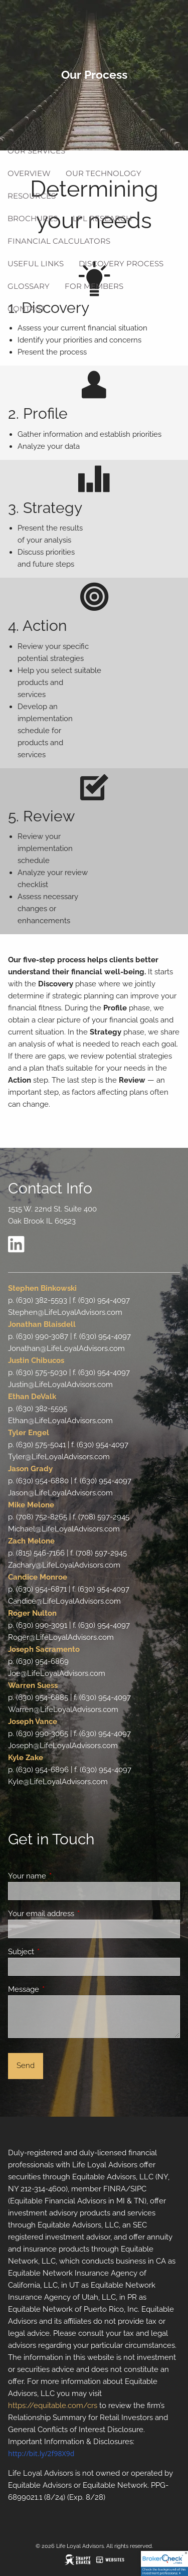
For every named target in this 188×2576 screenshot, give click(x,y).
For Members (94, 286)
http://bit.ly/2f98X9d (41, 2453)
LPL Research (102, 218)
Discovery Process (121, 263)
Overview (29, 173)
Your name (63, 1875)
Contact (26, 308)
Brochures (33, 218)
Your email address (77, 1913)
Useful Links (36, 263)
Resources (32, 196)
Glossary (29, 286)
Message (60, 1989)
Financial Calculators (59, 241)
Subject (57, 1951)
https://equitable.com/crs (52, 2405)
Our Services (36, 150)
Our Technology (103, 173)
